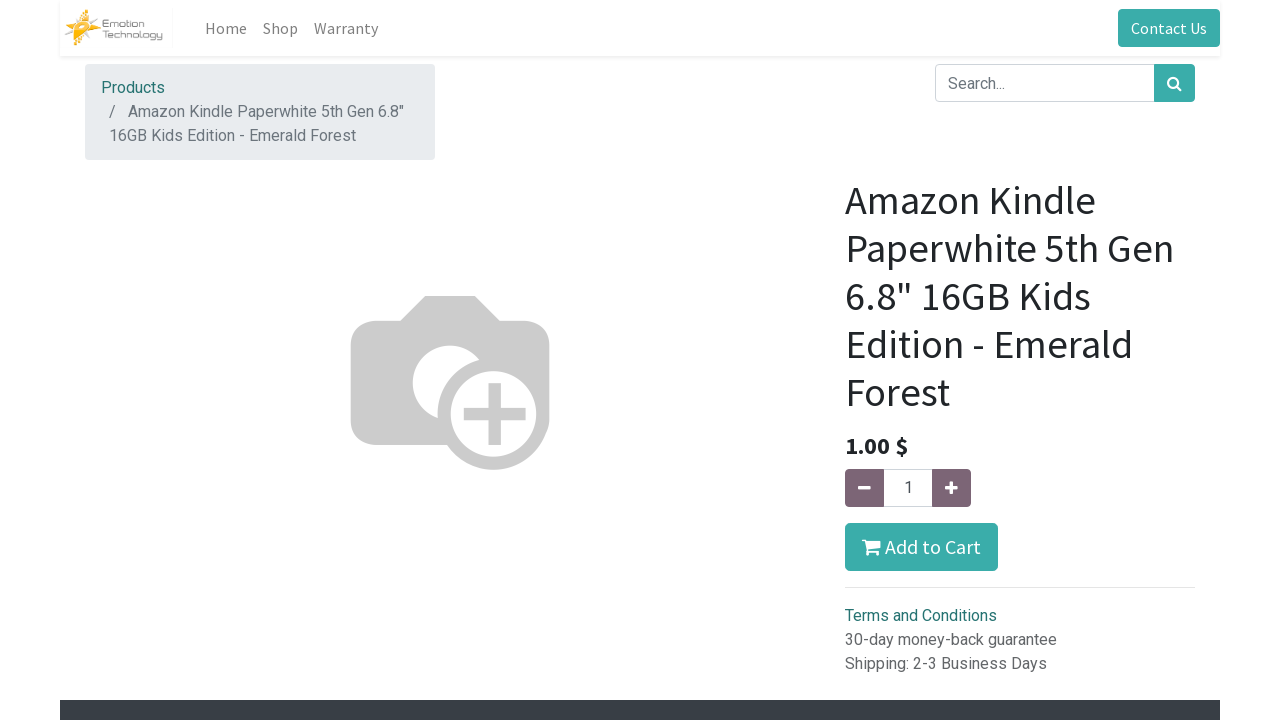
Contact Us (1169, 28)
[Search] (1174, 83)
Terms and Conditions (921, 615)
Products (133, 87)
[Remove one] (864, 488)
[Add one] (951, 488)
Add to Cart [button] (921, 546)
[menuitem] (226, 28)
